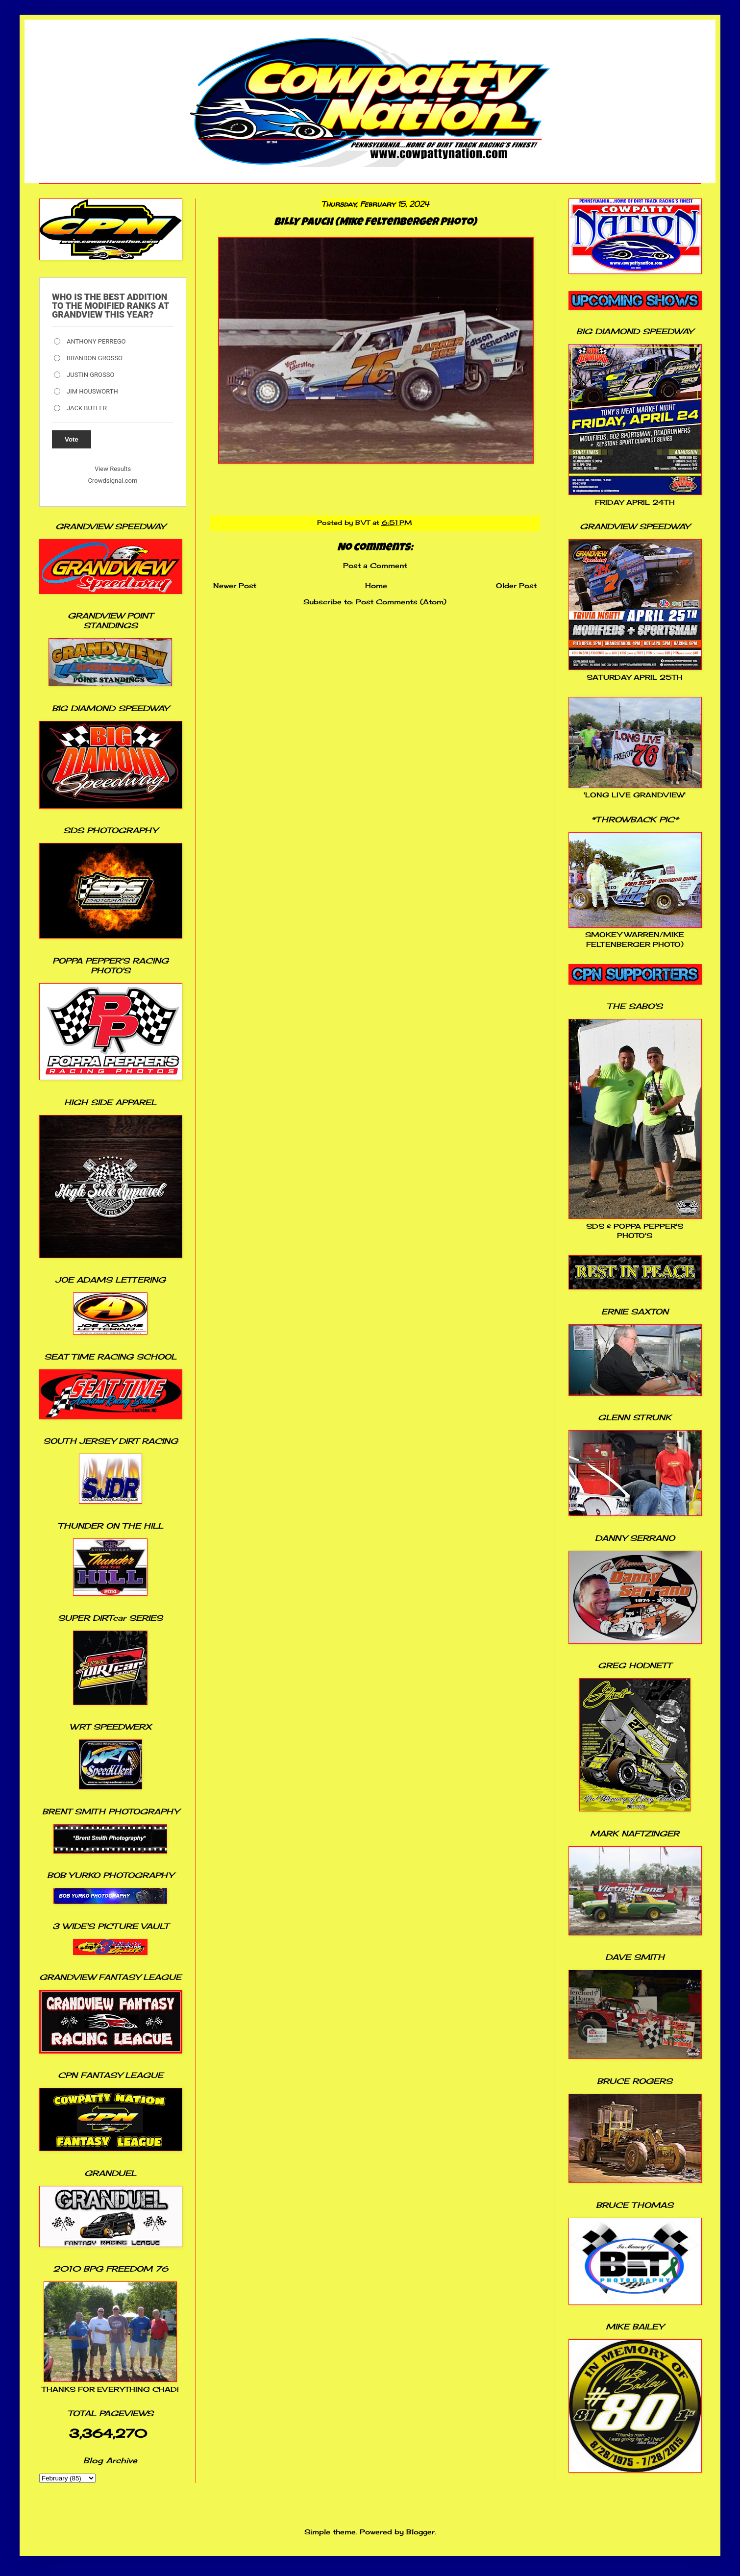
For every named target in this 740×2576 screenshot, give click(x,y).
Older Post (516, 585)
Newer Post (234, 585)
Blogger (420, 2531)
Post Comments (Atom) (401, 601)
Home (376, 585)
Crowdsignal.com (113, 480)
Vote (71, 439)
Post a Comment (375, 565)
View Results (113, 468)
